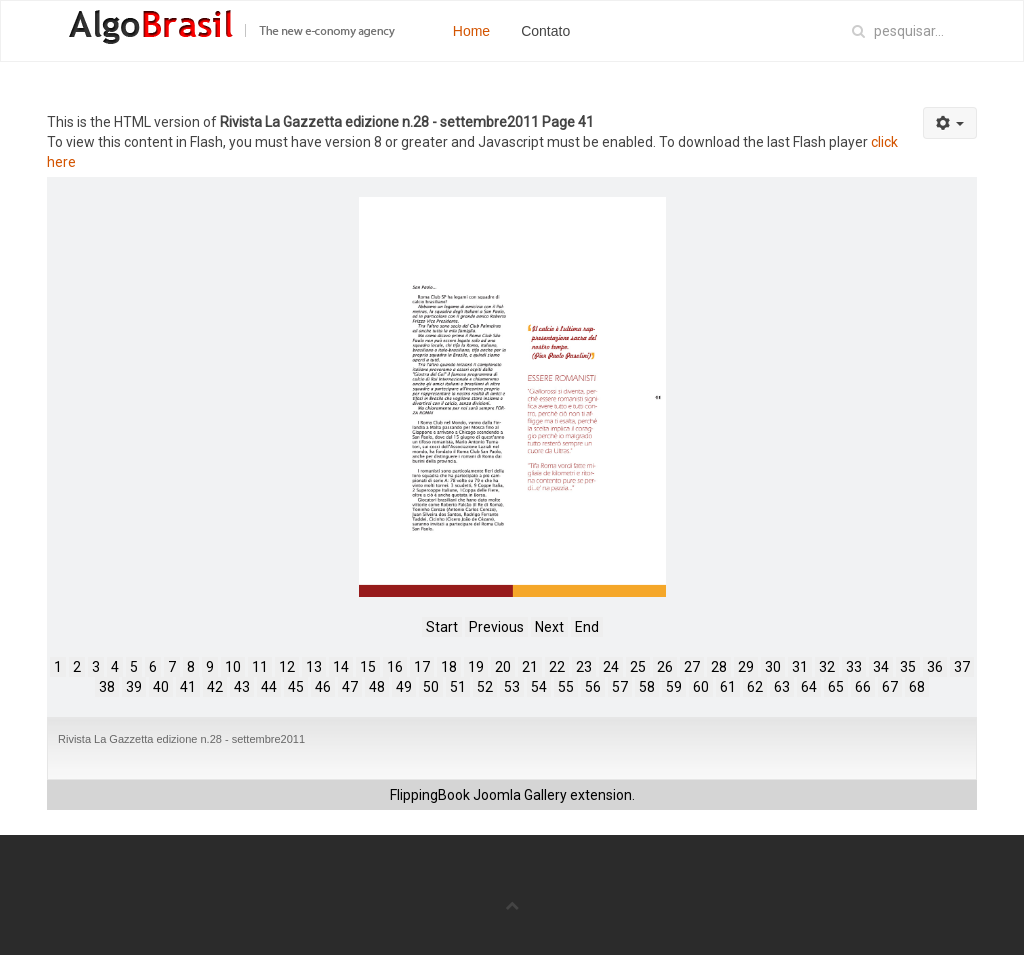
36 (935, 667)
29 (746, 667)
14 (341, 667)
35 (908, 667)
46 (323, 687)
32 (827, 667)
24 (611, 667)
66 (863, 687)
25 (638, 667)
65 (836, 687)
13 (314, 667)
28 (719, 667)
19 (476, 667)
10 (233, 667)
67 (890, 687)
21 (530, 667)
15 (368, 667)
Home (471, 31)
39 (134, 687)
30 (773, 667)
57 (620, 687)
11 (260, 667)
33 (854, 667)
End (587, 627)
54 (539, 687)
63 (782, 687)
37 (962, 667)
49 (404, 687)
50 (431, 687)
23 (584, 667)
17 (422, 667)
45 (296, 687)
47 (350, 687)
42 (215, 687)
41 (188, 687)
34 (881, 667)
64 (809, 687)
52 (485, 687)
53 (512, 687)
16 (395, 667)
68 (917, 687)
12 (287, 667)
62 (755, 687)
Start (442, 627)
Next (549, 627)
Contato (545, 31)
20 (503, 667)
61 (728, 687)
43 (242, 687)
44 (269, 687)
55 (566, 687)
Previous (496, 627)
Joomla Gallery (520, 795)
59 (674, 687)
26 (665, 667)
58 (647, 687)
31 (800, 667)
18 (449, 667)
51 (458, 687)
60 (701, 687)
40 (161, 687)
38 (107, 687)
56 (593, 687)
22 (557, 667)
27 (692, 667)
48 (377, 687)
